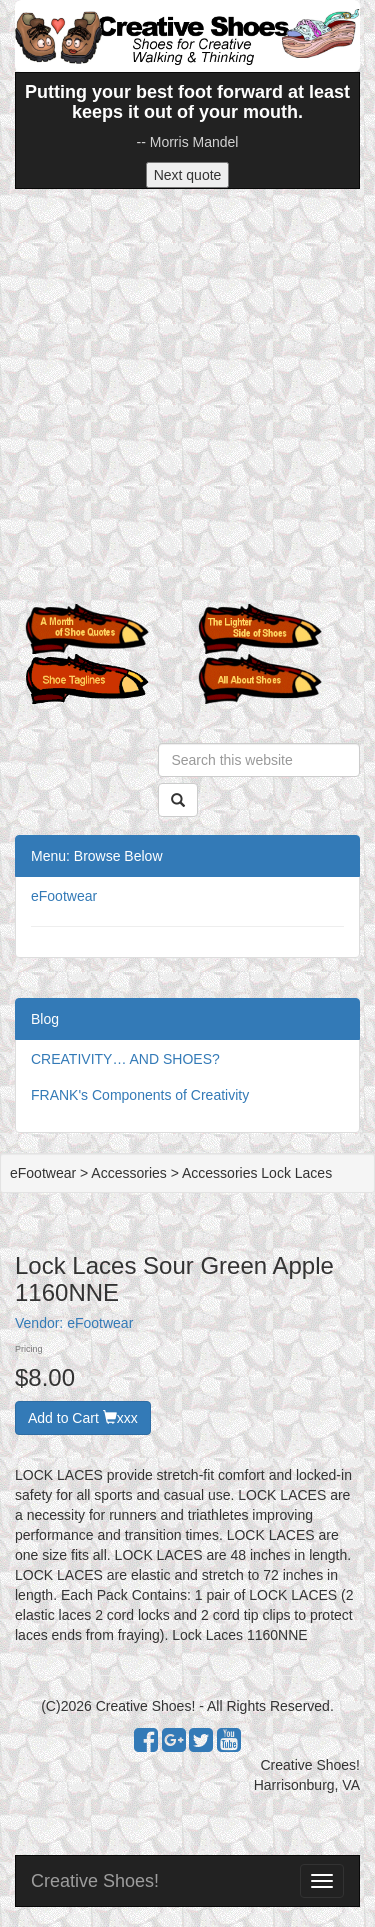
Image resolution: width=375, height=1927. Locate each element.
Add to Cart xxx (83, 1418)
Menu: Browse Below (97, 856)
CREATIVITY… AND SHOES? (125, 1059)
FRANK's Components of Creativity (140, 1095)
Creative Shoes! (95, 1881)
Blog (45, 1019)
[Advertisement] (187, 396)
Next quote (188, 175)
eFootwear (64, 896)
